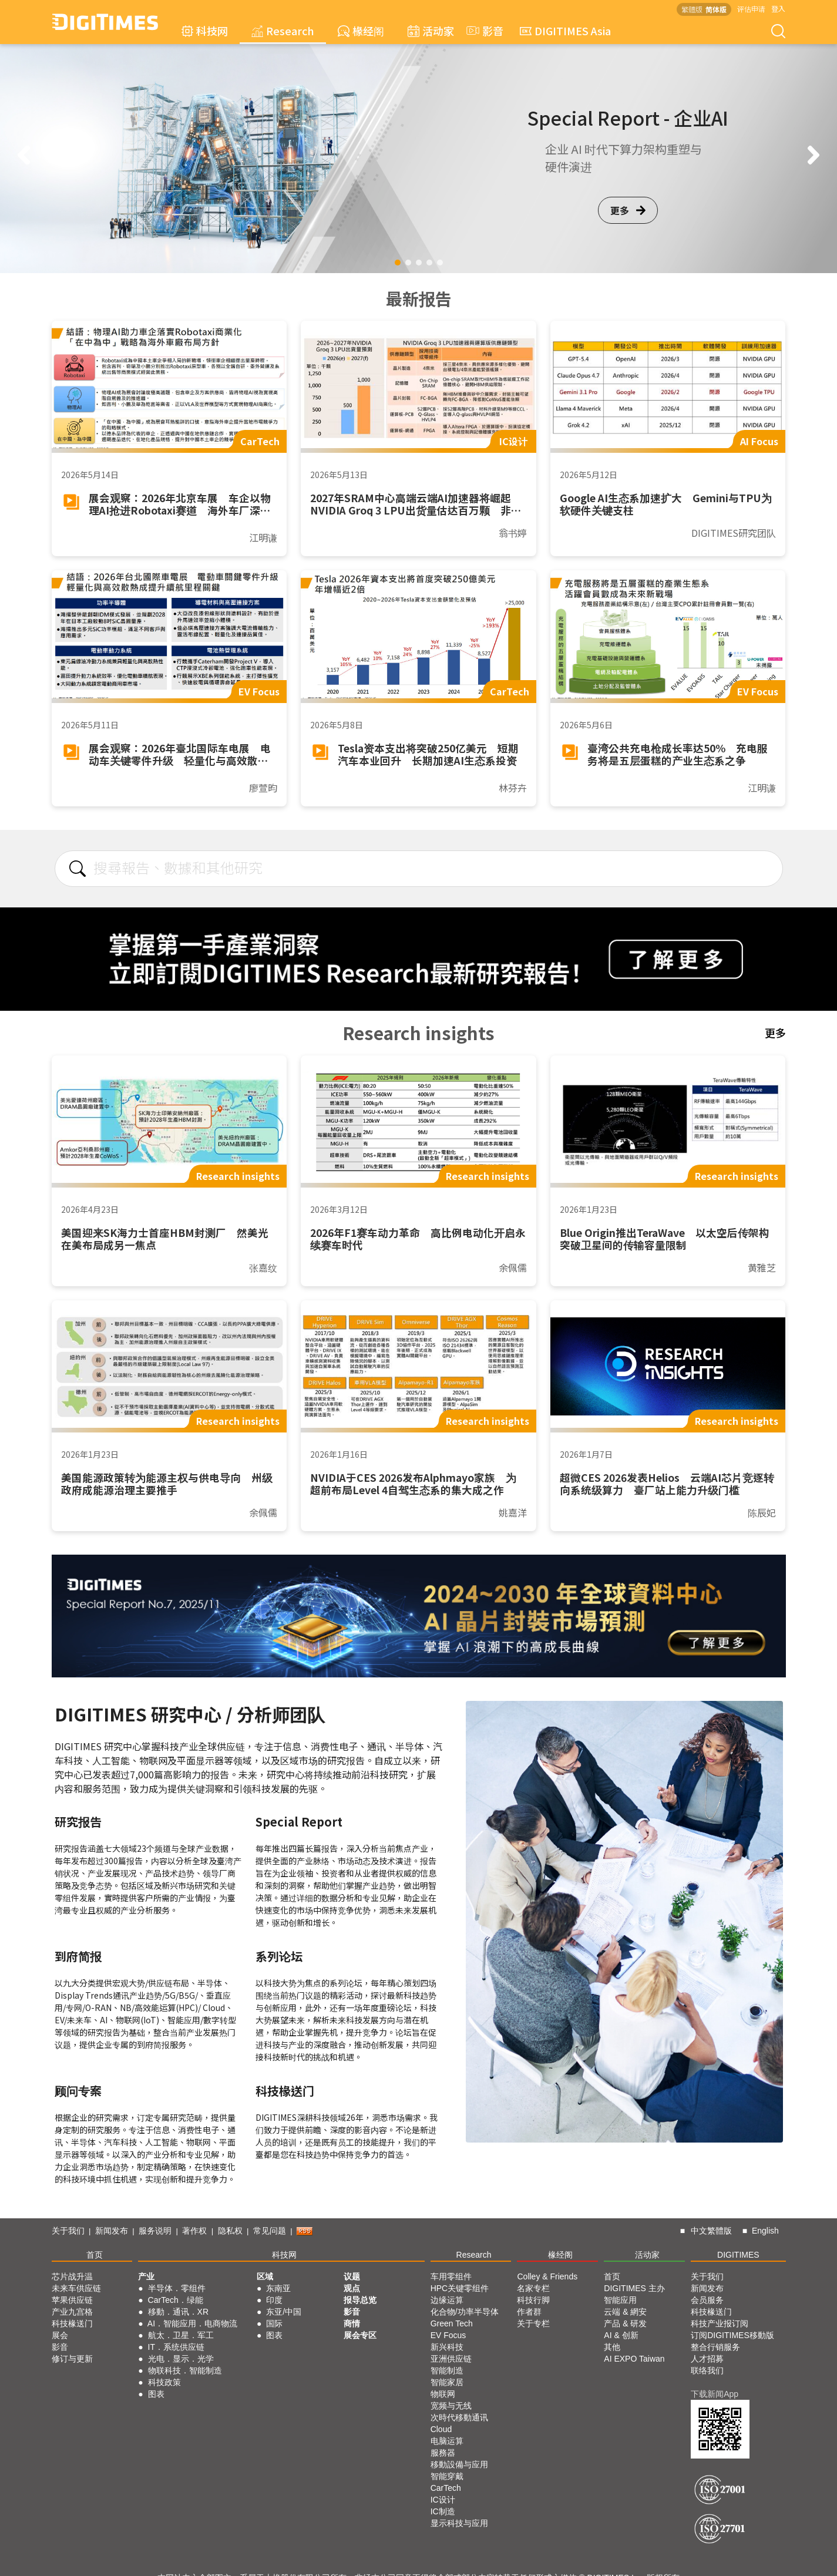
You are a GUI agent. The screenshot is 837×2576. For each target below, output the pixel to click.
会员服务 (707, 2300)
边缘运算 (447, 2300)
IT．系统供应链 (176, 2347)
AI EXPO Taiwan (634, 2358)
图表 (156, 2394)
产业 (146, 2276)
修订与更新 (72, 2358)
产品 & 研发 (625, 2323)
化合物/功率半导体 (465, 2311)
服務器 (443, 2452)
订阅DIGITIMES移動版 (732, 2335)
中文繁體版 (711, 2230)
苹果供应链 (72, 2300)
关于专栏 (533, 2323)
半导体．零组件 (177, 2288)
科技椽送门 (72, 2323)
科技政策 (164, 2382)
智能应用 (620, 2300)
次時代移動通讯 (459, 2417)
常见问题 (269, 2230)
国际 (274, 2323)
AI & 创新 (621, 2335)
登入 (778, 9)
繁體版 (691, 9)
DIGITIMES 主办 (634, 2288)
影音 (483, 30)
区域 (265, 2276)
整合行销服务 (715, 2347)
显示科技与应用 (459, 2523)
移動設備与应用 (459, 2464)
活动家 (431, 30)
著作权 (194, 2230)
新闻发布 (111, 2230)
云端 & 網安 (625, 2311)
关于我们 (68, 2230)
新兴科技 (447, 2347)
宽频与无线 (451, 2405)
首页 (94, 2254)
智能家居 (447, 2382)
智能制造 (447, 2370)
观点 (352, 2288)
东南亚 (278, 2288)
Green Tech (452, 2323)
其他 (612, 2347)
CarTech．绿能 (175, 2300)
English (765, 2230)
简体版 (716, 9)
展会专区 (360, 2335)
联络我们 (707, 2370)
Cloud (441, 2429)
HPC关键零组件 (460, 2288)
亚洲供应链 (451, 2358)
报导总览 (360, 2300)
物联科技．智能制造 (185, 2370)
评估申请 (751, 9)
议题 (352, 2276)
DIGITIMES (738, 2254)
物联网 (443, 2394)
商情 (352, 2323)
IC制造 (443, 2511)
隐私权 (230, 2230)
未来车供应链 (76, 2288)
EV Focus (448, 2335)
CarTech (446, 2488)
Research (282, 30)
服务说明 (155, 2230)
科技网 (204, 30)
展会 (60, 2335)
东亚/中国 (283, 2311)
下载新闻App (714, 2394)
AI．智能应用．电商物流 (192, 2323)
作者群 (529, 2311)
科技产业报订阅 (719, 2323)
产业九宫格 (72, 2311)
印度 (274, 2300)
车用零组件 (451, 2276)
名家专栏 (533, 2288)
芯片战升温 (72, 2276)
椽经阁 (361, 30)
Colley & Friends (547, 2276)
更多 (628, 210)
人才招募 (707, 2358)
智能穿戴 (447, 2476)
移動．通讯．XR (178, 2311)
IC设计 (443, 2499)
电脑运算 (447, 2441)
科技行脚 (533, 2300)
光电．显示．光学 (181, 2358)
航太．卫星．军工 (181, 2335)
